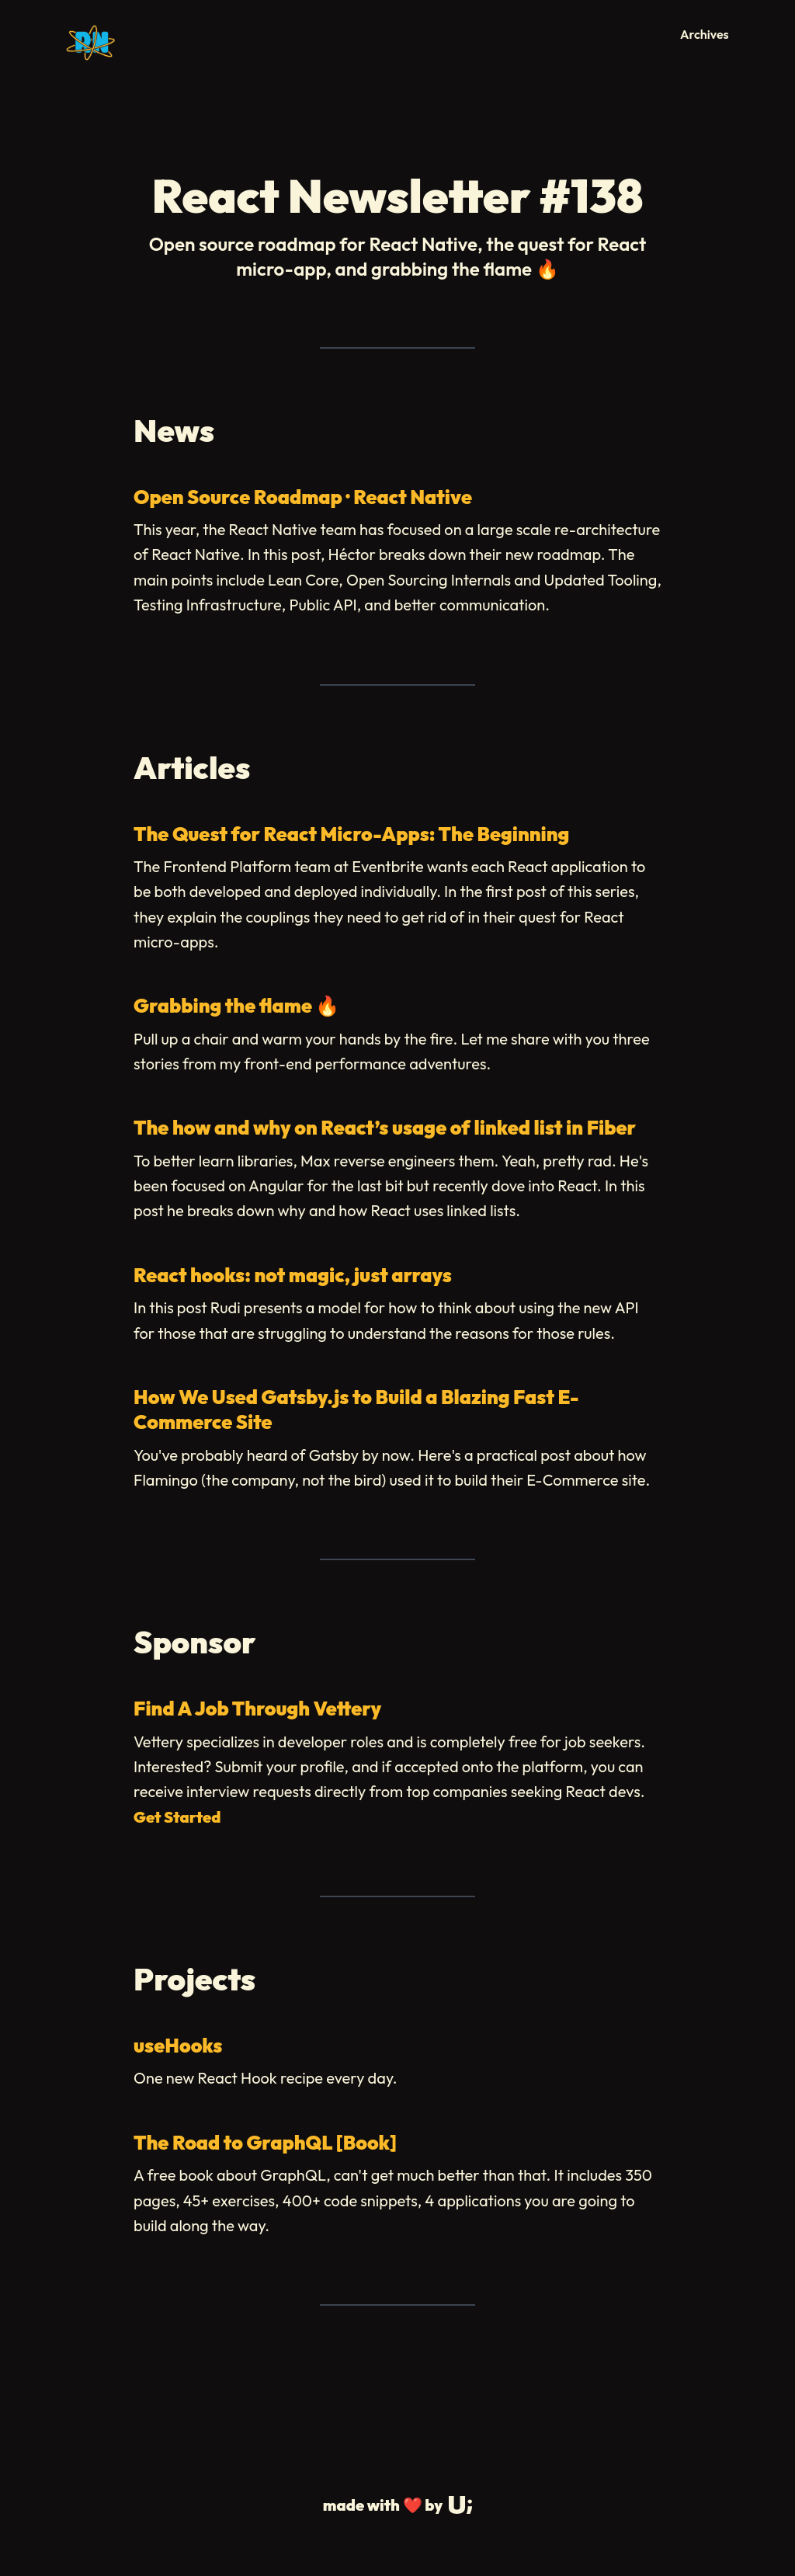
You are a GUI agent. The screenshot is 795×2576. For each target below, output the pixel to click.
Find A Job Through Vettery (257, 1708)
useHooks (178, 2045)
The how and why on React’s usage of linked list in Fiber (385, 1127)
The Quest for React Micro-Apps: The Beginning (351, 834)
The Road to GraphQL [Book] (265, 2142)
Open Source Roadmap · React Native (303, 497)
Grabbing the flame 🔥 (236, 1005)
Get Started (177, 1817)
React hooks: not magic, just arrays (293, 1275)
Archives (704, 34)
